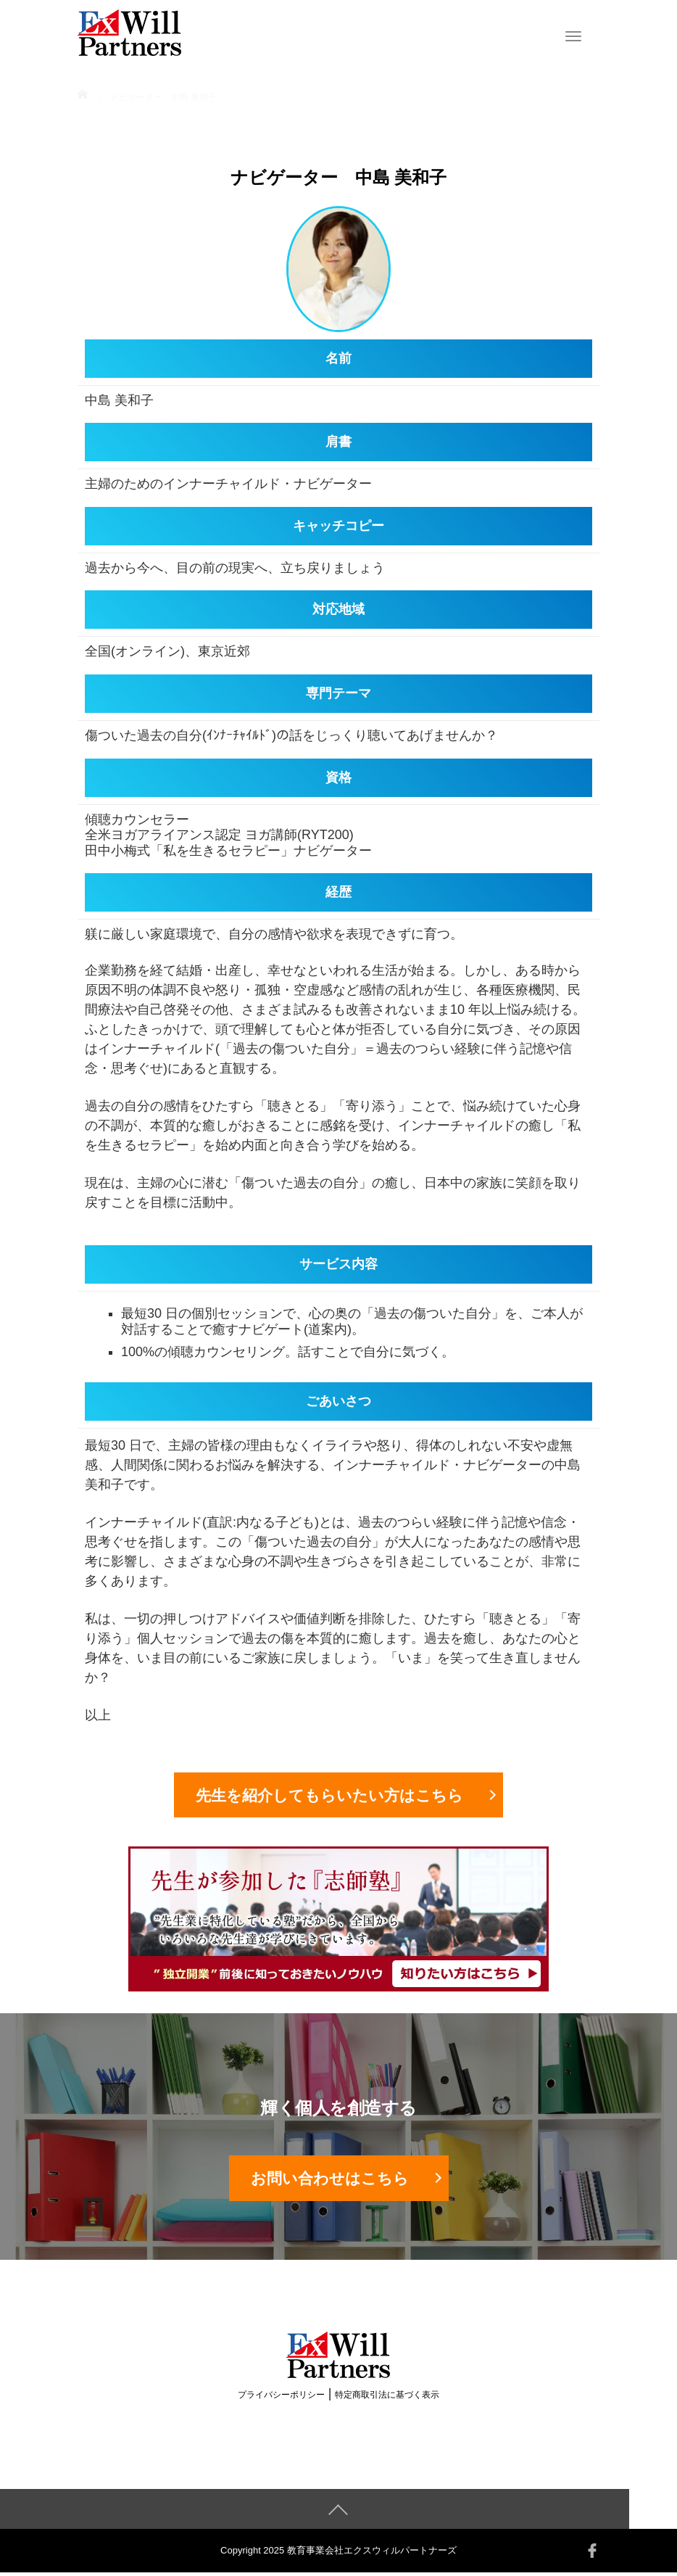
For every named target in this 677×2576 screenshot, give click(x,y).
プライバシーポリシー (281, 2398)
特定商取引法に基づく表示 (387, 2398)
